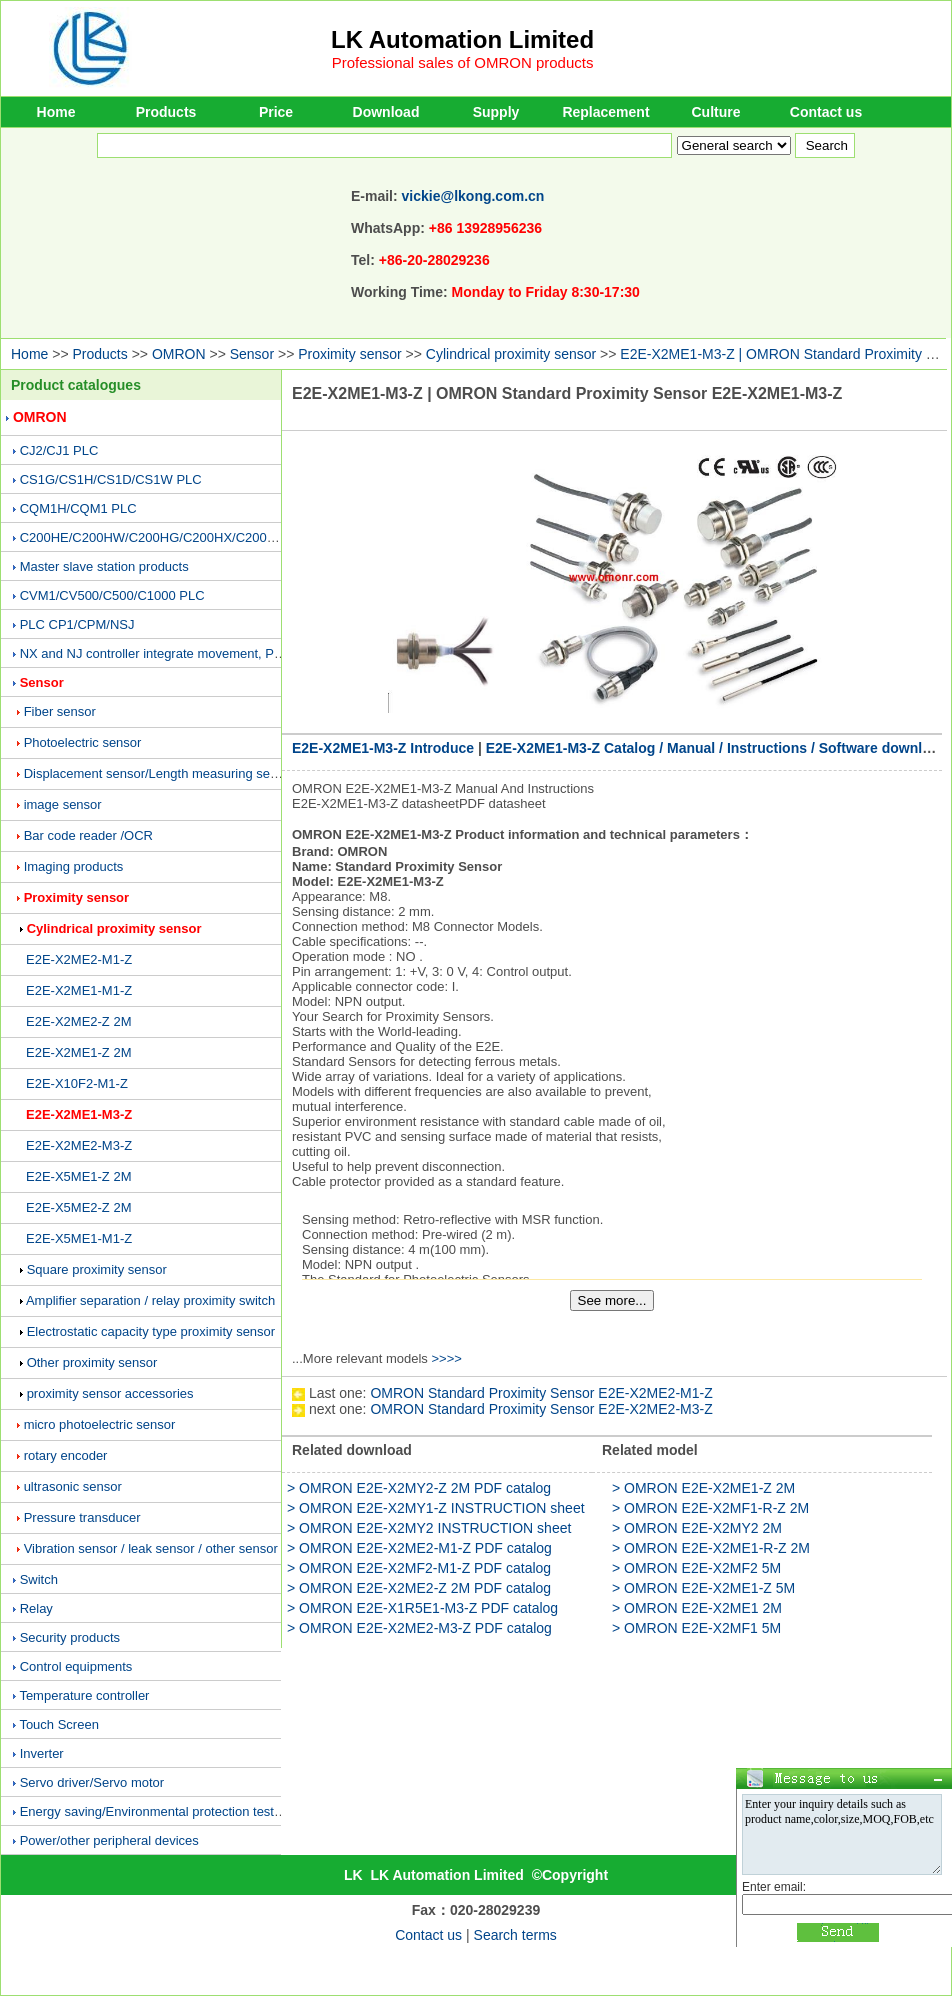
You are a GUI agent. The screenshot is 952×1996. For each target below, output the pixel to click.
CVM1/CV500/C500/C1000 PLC (112, 595)
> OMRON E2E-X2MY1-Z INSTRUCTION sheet (436, 1508)
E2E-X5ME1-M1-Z (79, 1238)
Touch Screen (59, 1724)
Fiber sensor (60, 711)
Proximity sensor (349, 354)
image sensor (63, 804)
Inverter (42, 1753)
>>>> (446, 1358)
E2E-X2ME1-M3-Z (79, 1114)
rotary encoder (66, 1455)
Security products (70, 1637)
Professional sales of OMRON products (463, 62)
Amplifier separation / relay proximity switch (150, 1300)
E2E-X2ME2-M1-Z (79, 959)
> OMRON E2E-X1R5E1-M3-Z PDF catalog (422, 1608)
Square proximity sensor (97, 1269)
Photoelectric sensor (83, 742)
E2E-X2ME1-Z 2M (78, 1052)
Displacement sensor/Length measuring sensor (160, 773)
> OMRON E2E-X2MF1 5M (696, 1628)
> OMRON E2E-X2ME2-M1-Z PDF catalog (419, 1548)
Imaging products (74, 866)
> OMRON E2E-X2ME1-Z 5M (703, 1588)
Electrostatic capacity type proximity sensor (151, 1331)
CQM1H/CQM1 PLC (78, 508)
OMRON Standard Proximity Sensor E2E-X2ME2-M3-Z (541, 1409)
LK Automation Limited (462, 39)
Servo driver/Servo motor (92, 1782)
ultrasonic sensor (73, 1486)
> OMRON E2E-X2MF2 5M (696, 1568)
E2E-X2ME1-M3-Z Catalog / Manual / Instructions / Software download (716, 748)
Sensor (252, 354)
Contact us (826, 112)
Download (386, 112)
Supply (496, 112)
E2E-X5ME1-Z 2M (78, 1176)
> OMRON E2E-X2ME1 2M (697, 1608)
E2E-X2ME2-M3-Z (79, 1145)
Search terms (515, 1935)
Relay (36, 1608)
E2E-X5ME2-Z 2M (78, 1207)
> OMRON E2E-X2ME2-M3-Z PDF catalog (419, 1628)
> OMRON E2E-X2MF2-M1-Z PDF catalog (419, 1568)
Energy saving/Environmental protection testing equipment (188, 1811)
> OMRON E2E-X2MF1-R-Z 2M (710, 1508)
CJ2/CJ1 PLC (59, 450)
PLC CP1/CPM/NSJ (77, 624)
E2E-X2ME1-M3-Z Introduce (383, 748)
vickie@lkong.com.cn (473, 196)
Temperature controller (84, 1695)
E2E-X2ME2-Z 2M (78, 1021)
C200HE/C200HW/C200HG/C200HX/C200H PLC (162, 537)
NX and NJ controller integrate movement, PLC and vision (186, 653)
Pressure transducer (82, 1517)
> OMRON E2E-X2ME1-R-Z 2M (711, 1548)
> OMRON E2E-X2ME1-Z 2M (703, 1488)
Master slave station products (104, 566)
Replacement (605, 112)
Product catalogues (76, 385)
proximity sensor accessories (110, 1393)
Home (56, 112)
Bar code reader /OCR (88, 835)
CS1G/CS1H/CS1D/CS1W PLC (111, 479)
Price (276, 112)
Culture (716, 112)
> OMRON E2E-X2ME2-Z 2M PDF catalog (419, 1588)
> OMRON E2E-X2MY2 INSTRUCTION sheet (429, 1528)
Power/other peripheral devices (109, 1840)
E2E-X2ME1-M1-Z (79, 990)
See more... (612, 1300)
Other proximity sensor (92, 1362)
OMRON (179, 354)
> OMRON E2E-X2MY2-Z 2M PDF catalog (419, 1488)
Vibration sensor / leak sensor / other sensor (151, 1548)
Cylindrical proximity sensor (511, 354)
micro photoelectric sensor (100, 1424)
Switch (39, 1579)
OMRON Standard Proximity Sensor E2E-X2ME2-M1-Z (541, 1393)
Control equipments (76, 1666)
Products (166, 112)
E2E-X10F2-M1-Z (77, 1083)
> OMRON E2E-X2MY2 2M (697, 1528)
